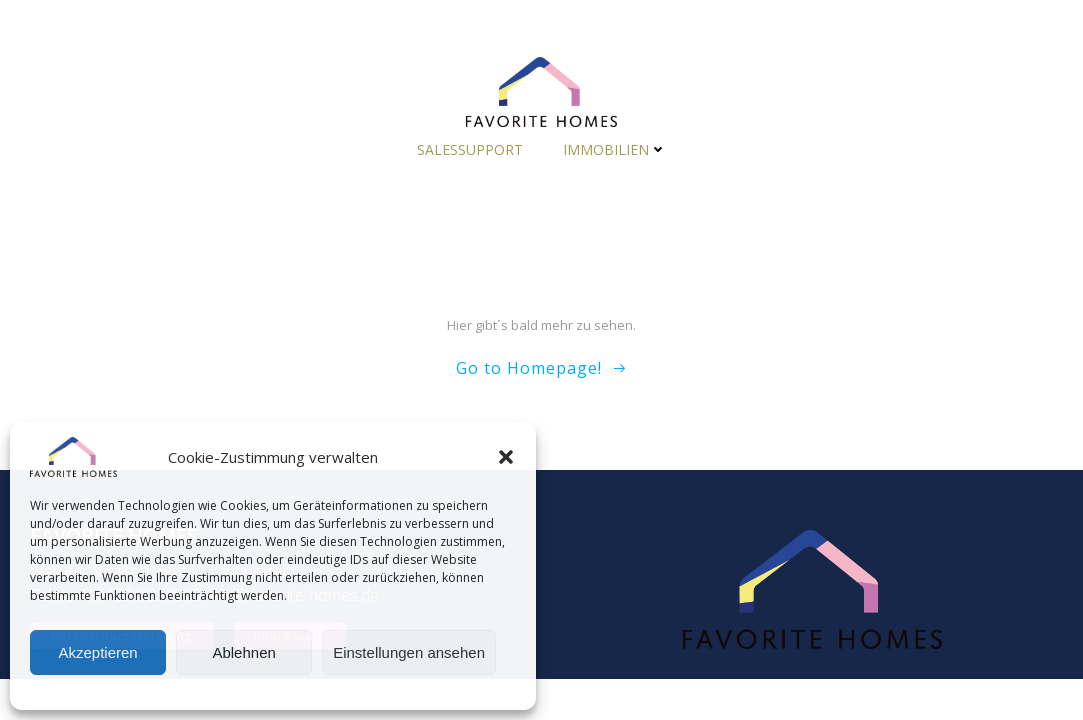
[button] (506, 457)
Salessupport (470, 149)
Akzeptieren (97, 652)
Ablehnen (243, 652)
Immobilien (615, 149)
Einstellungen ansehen (409, 652)
